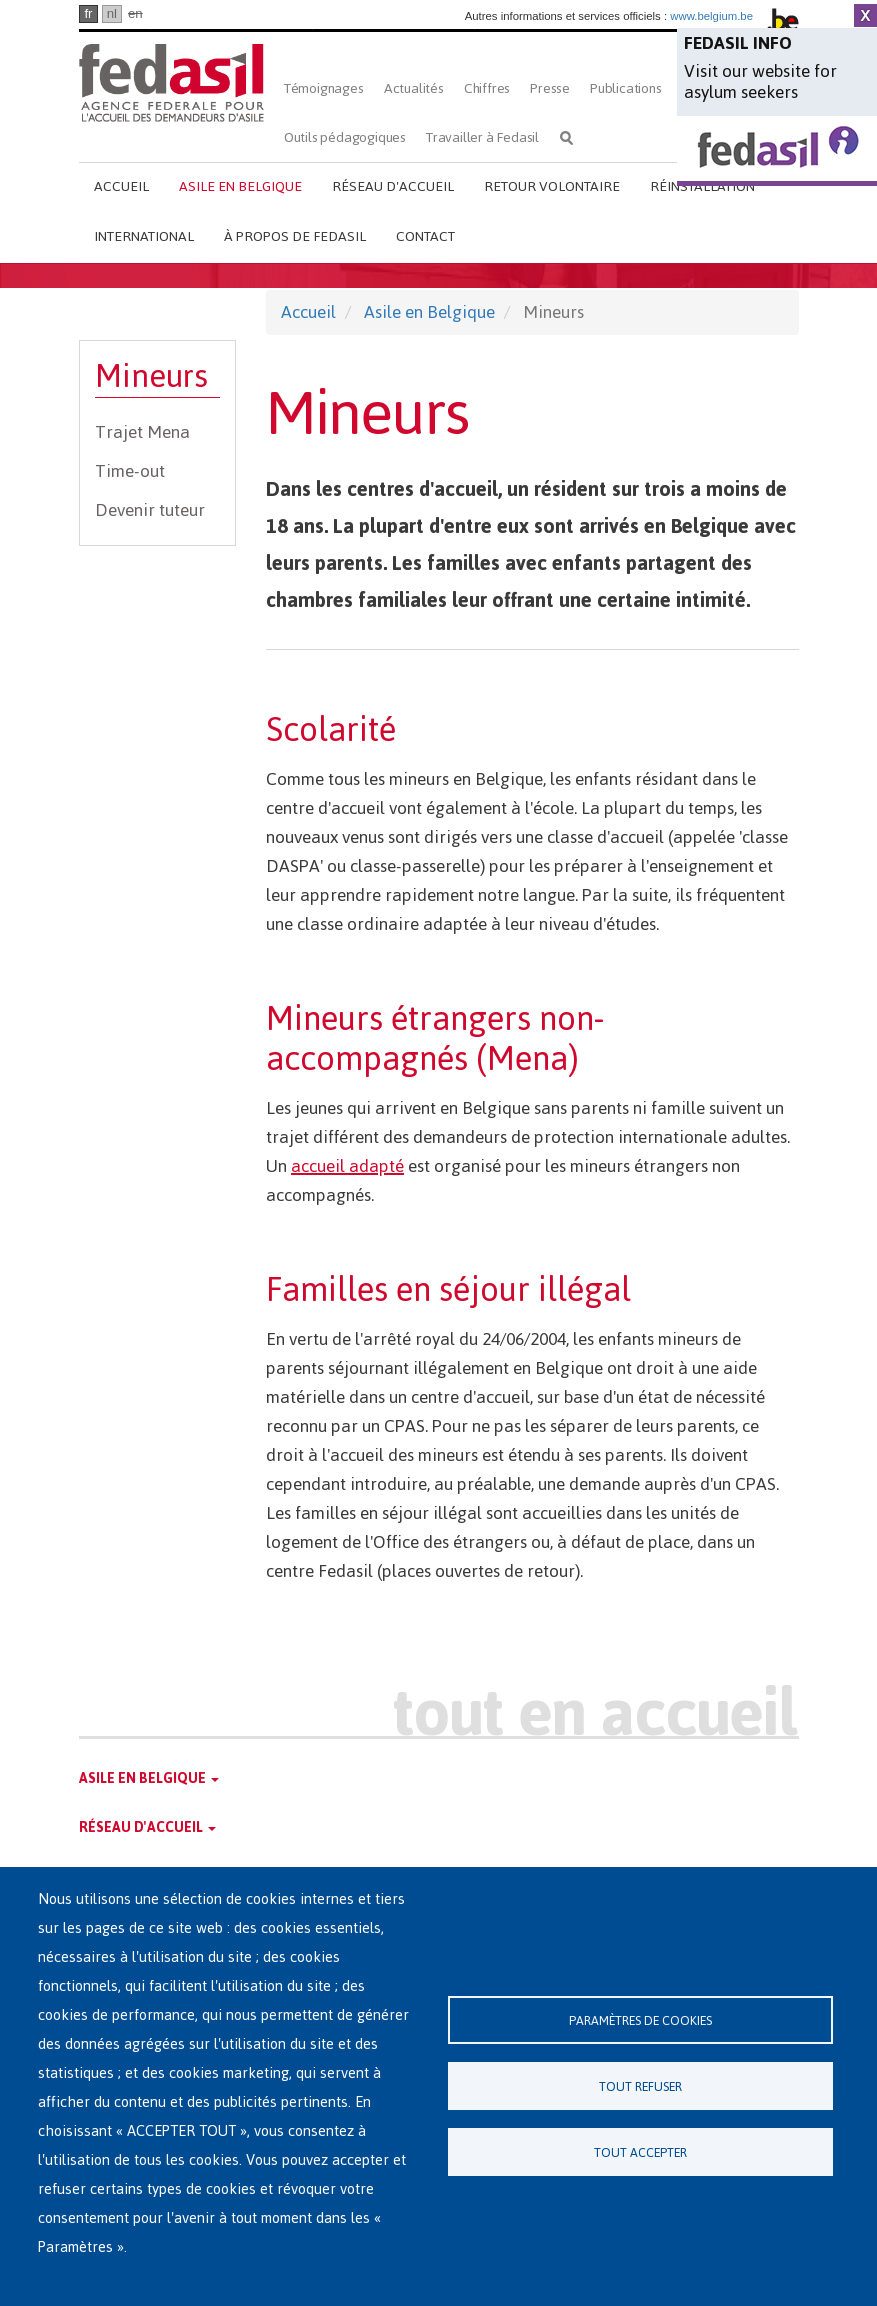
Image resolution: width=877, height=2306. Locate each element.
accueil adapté (347, 1166)
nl (112, 13)
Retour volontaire (552, 186)
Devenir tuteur (150, 510)
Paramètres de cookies (640, 2020)
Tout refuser (640, 2086)
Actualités (414, 88)
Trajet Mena (142, 432)
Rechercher (566, 137)
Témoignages (324, 88)
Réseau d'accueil (393, 186)
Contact (425, 236)
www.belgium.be (711, 16)
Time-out (130, 471)
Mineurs (151, 376)
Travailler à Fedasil (482, 137)
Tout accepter (640, 2152)
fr (88, 13)
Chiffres (487, 88)
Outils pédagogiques (345, 137)
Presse (550, 88)
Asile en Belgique (240, 186)
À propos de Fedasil (295, 236)
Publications (626, 88)
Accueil (121, 186)
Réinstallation (702, 186)
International (144, 236)
